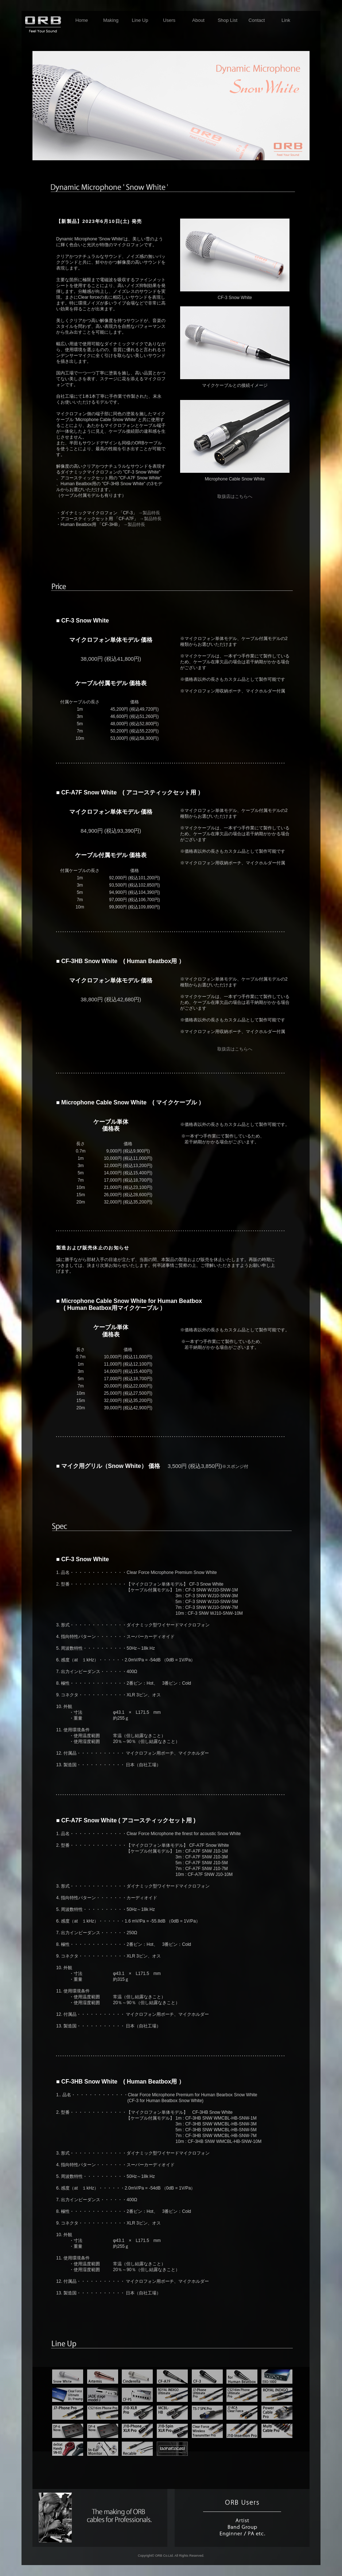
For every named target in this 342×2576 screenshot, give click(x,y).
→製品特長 (149, 512)
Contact (257, 20)
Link (285, 20)
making (99, 2518)
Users (169, 20)
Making (110, 20)
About (198, 20)
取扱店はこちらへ (234, 496)
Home (81, 20)
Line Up (140, 20)
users (242, 2518)
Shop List (227, 20)
